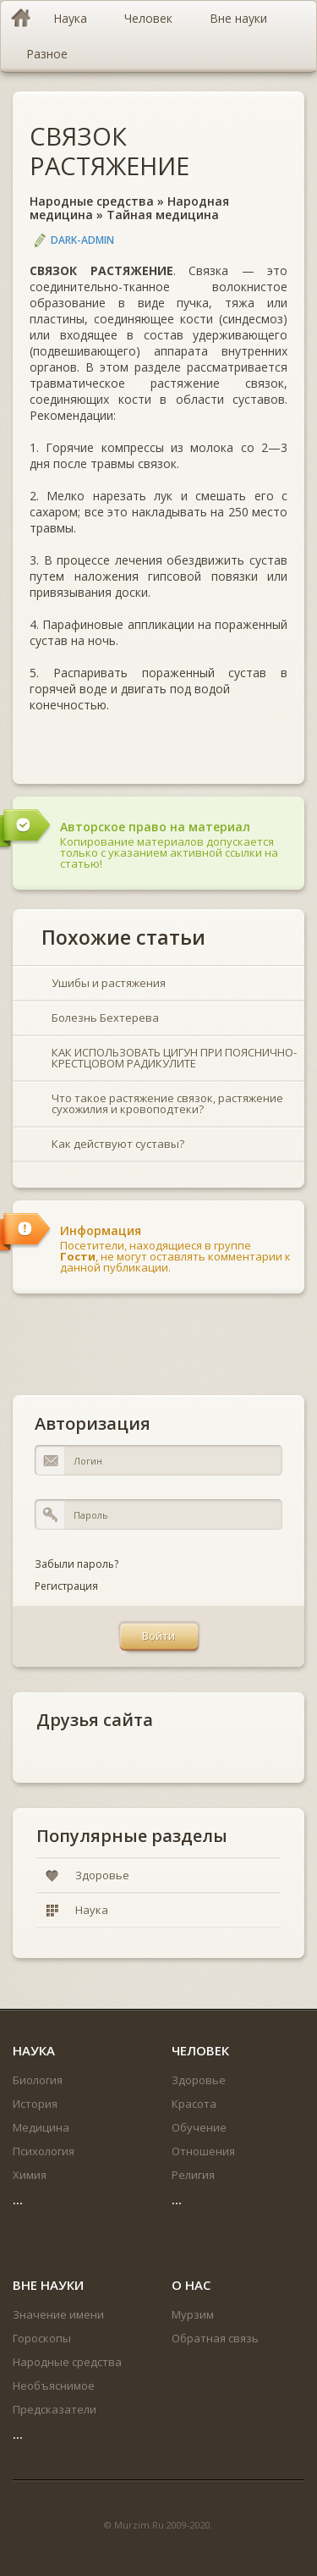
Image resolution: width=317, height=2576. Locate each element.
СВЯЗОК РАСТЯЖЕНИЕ (109, 150)
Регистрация (66, 1586)
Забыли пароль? (76, 1564)
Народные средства (92, 201)
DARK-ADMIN (82, 240)
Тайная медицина (163, 215)
